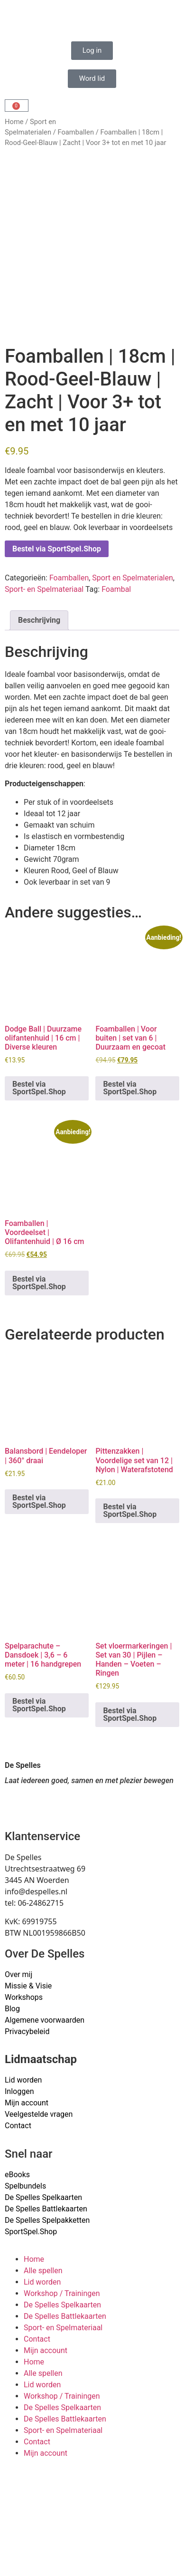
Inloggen (19, 2091)
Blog (12, 2008)
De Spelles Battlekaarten (65, 2316)
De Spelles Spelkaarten (62, 2304)
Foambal (116, 589)
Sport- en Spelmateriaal (44, 589)
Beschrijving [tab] (39, 620)
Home (14, 121)
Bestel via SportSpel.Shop (56, 548)
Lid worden (23, 2079)
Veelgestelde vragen (39, 2114)
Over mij (18, 1974)
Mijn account (26, 2102)
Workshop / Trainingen (62, 2293)
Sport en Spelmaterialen (132, 577)
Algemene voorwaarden (44, 2020)
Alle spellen (43, 2270)
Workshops (24, 1997)
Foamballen (75, 132)
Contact (18, 2125)
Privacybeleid (27, 2031)
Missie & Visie (28, 1985)
